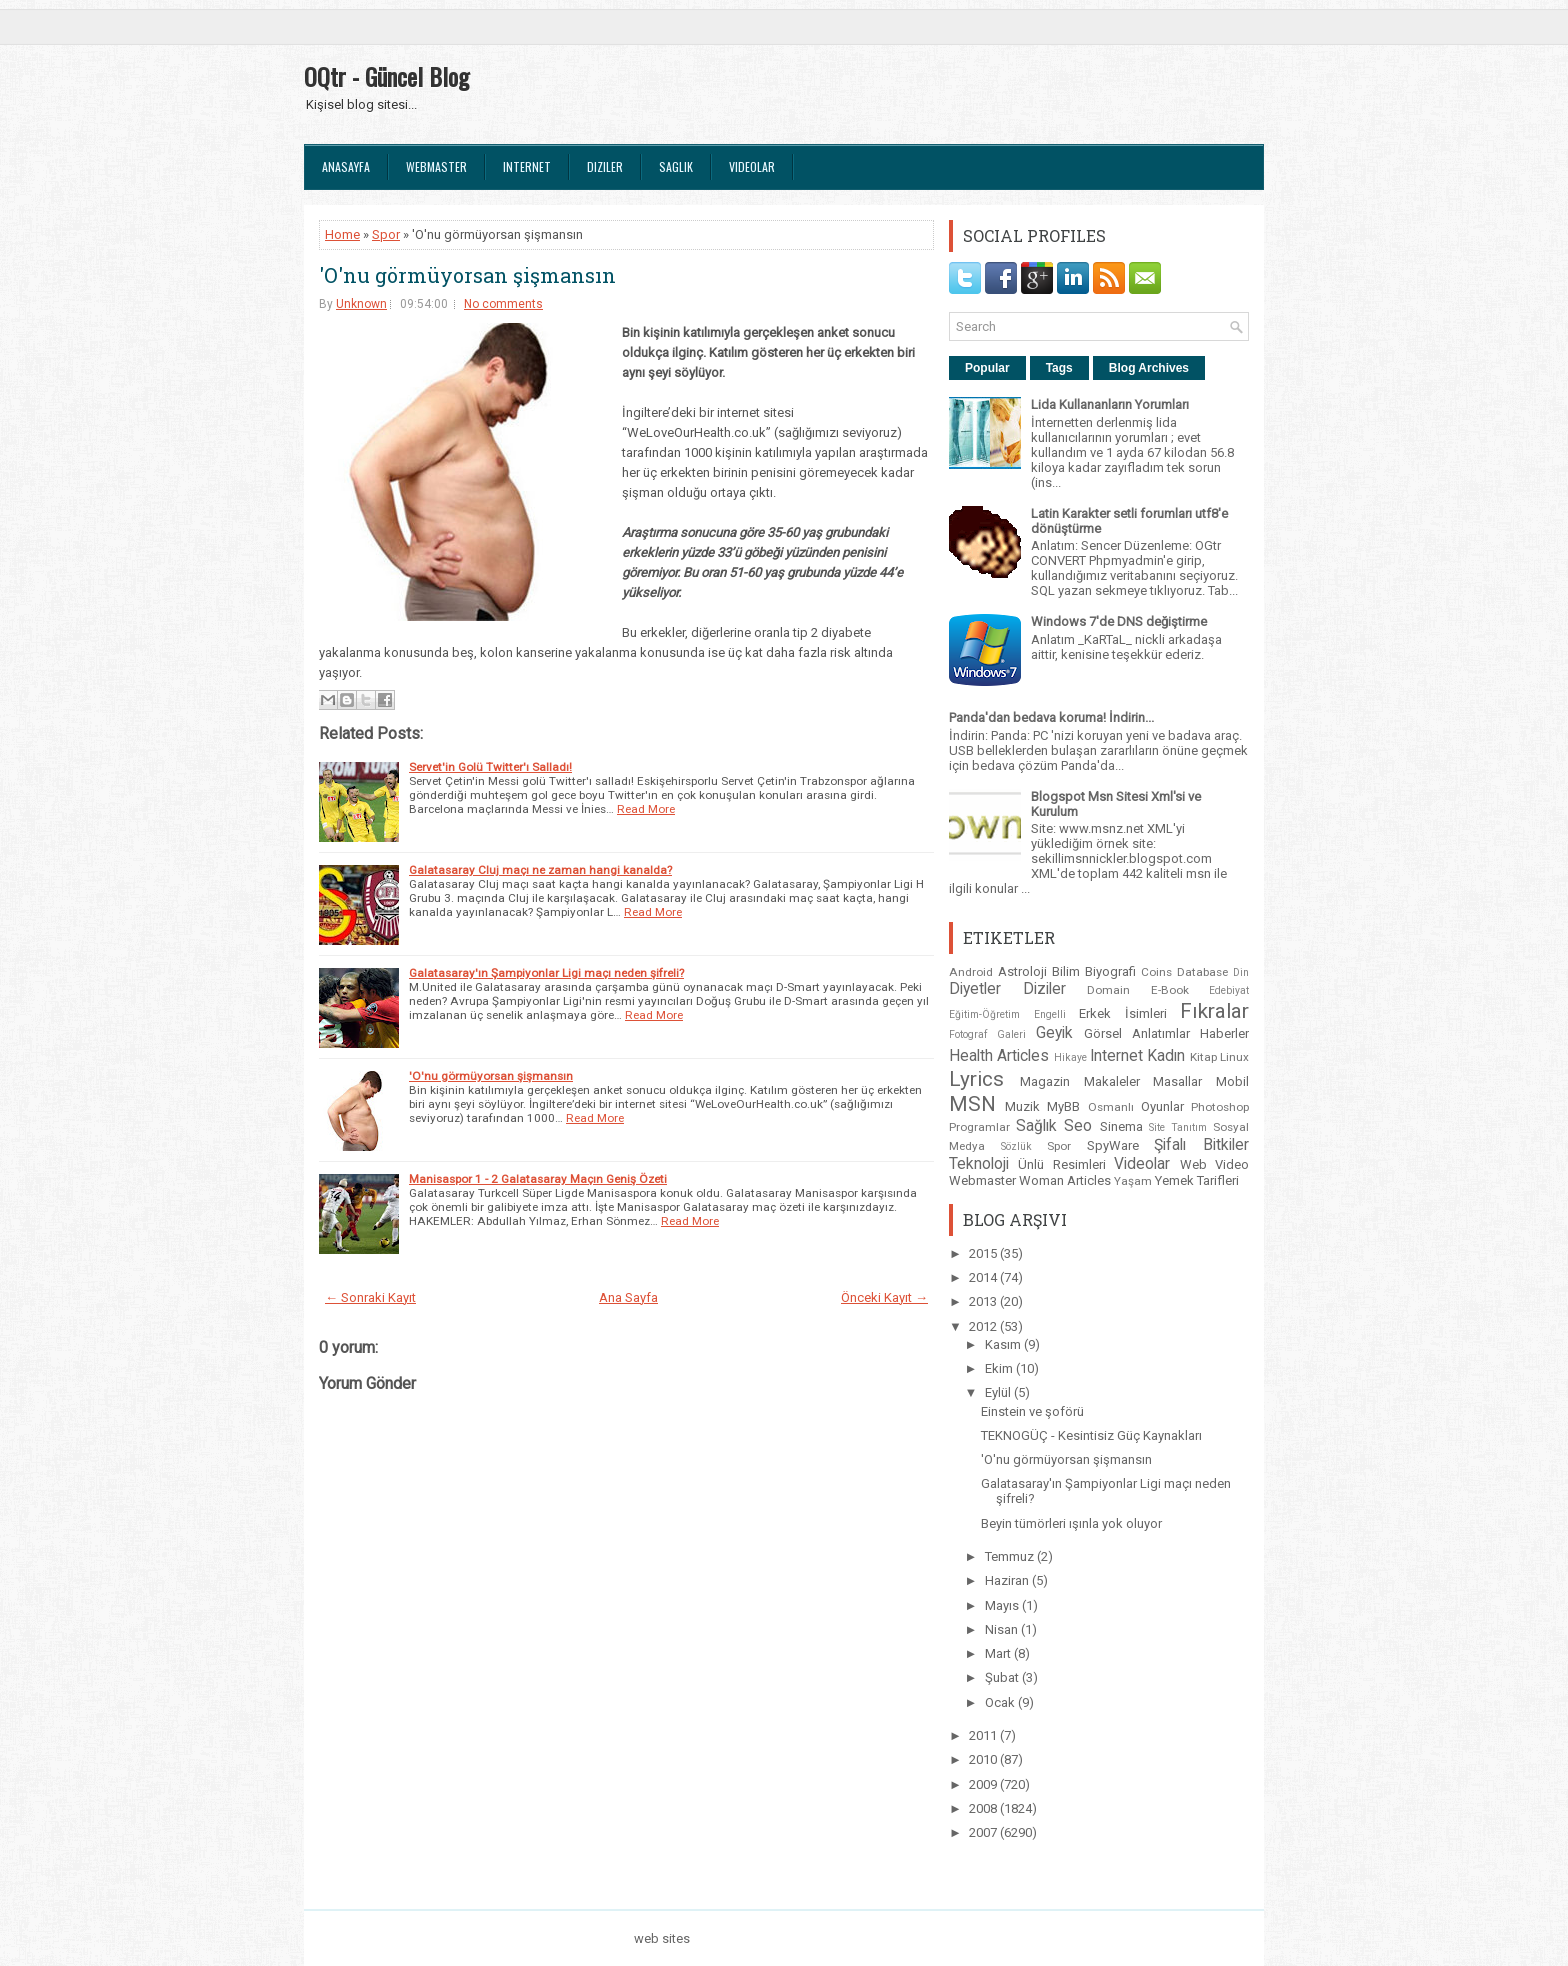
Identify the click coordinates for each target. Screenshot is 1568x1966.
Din (1241, 972)
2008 (984, 1808)
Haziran (1008, 1580)
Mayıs (1003, 1605)
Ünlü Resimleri (1061, 1164)
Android (971, 972)
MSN (972, 1104)
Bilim (1066, 971)
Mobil (1232, 1081)
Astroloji (1022, 971)
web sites (662, 1938)
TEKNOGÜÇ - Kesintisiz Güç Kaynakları (1091, 1435)
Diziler (605, 166)
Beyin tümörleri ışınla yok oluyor (1071, 1523)
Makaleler (1112, 1081)
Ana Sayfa (628, 1297)
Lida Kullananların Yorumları (1110, 404)
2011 (984, 1735)
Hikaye (1070, 1057)
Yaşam (1133, 1181)
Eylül (999, 1392)
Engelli (1050, 1014)
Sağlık (1036, 1126)
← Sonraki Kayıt (370, 1297)
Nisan (1003, 1629)
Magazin (1045, 1081)
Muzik (1022, 1106)
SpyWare (1113, 1145)
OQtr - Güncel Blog (386, 76)
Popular (987, 368)
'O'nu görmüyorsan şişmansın (467, 275)
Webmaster (436, 166)
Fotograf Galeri (987, 1034)
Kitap (1203, 1057)
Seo (1078, 1126)
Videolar (752, 166)
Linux (1234, 1057)
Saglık (676, 166)
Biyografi (1110, 971)
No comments (503, 304)
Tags (1059, 368)
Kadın (1166, 1056)
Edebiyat (1229, 990)
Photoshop (1220, 1107)
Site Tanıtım (1178, 1127)
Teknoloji (979, 1164)
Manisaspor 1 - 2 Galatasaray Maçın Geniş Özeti (538, 1179)
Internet (527, 166)
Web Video (1214, 1164)
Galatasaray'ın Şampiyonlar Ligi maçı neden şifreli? (546, 973)
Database (1202, 972)
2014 (984, 1277)
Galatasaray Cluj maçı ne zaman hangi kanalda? (540, 870)
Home (342, 234)
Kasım (1004, 1344)
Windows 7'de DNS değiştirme (1119, 621)
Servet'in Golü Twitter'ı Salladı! (490, 767)
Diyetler (975, 989)
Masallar (1177, 1081)
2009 (984, 1784)
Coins (1156, 972)
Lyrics (976, 1079)
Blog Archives (1149, 368)
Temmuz (1011, 1556)
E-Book (1170, 990)
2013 (984, 1301)
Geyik (1054, 1033)
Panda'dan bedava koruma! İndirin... (1051, 717)
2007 (984, 1832)
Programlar (979, 1127)
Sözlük (1016, 1146)
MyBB (1063, 1106)
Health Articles (999, 1056)
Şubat (1003, 1677)
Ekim (1000, 1368)
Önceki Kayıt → (884, 1297)
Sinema (1121, 1126)
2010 (984, 1759)
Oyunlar (1162, 1106)
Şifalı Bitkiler (1201, 1145)
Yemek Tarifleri (1197, 1180)
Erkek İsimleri (1123, 1013)
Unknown (361, 304)
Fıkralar (1214, 1011)
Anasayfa (346, 166)
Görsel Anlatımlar (1137, 1033)
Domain (1108, 990)
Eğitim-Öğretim (984, 1014)
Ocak (1001, 1702)
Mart (999, 1653)
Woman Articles (1065, 1180)
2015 (984, 1253)
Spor (386, 234)
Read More (646, 809)
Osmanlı (1111, 1107)
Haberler (1224, 1033)
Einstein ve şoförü (1032, 1411)
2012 (984, 1326)
